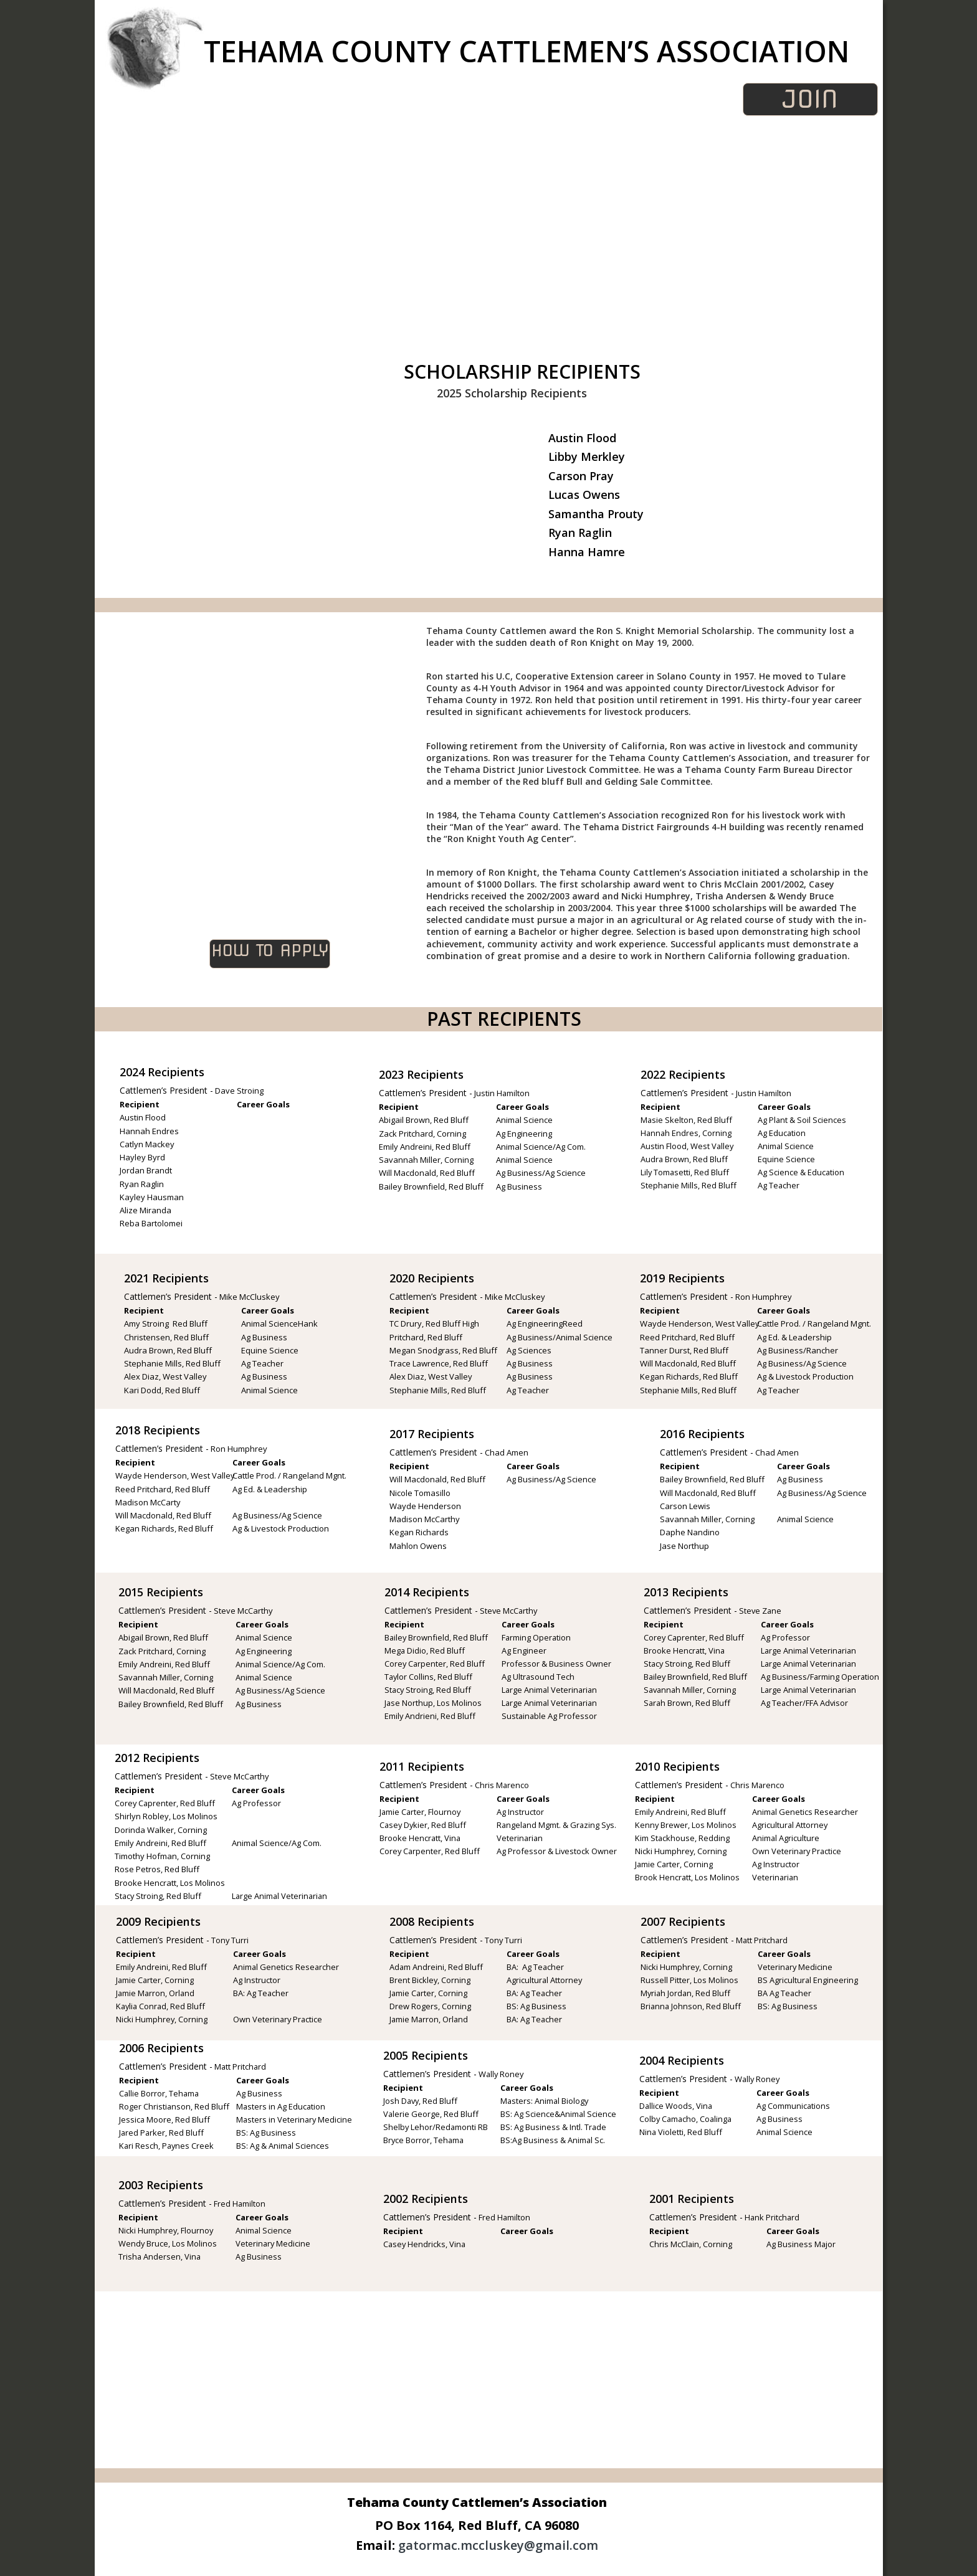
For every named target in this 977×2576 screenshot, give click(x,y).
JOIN (819, 99)
